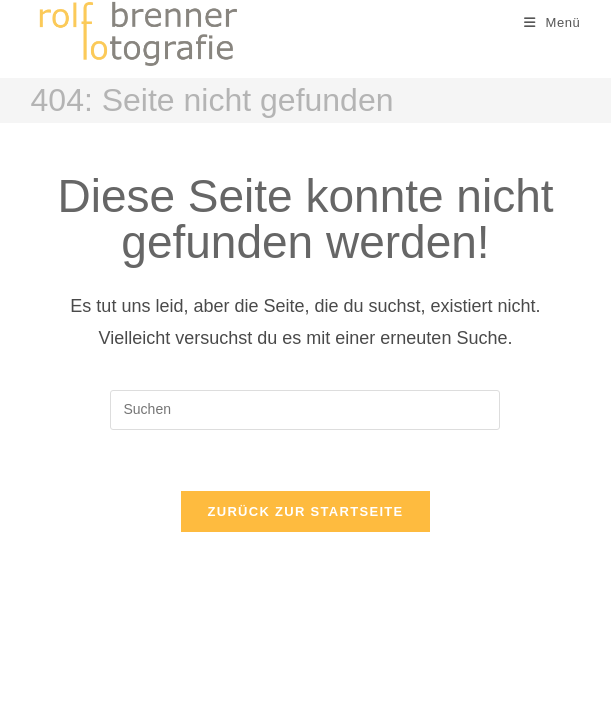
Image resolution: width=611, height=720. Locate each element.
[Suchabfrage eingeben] (305, 410)
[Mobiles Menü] (552, 22)
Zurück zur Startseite (305, 511)
